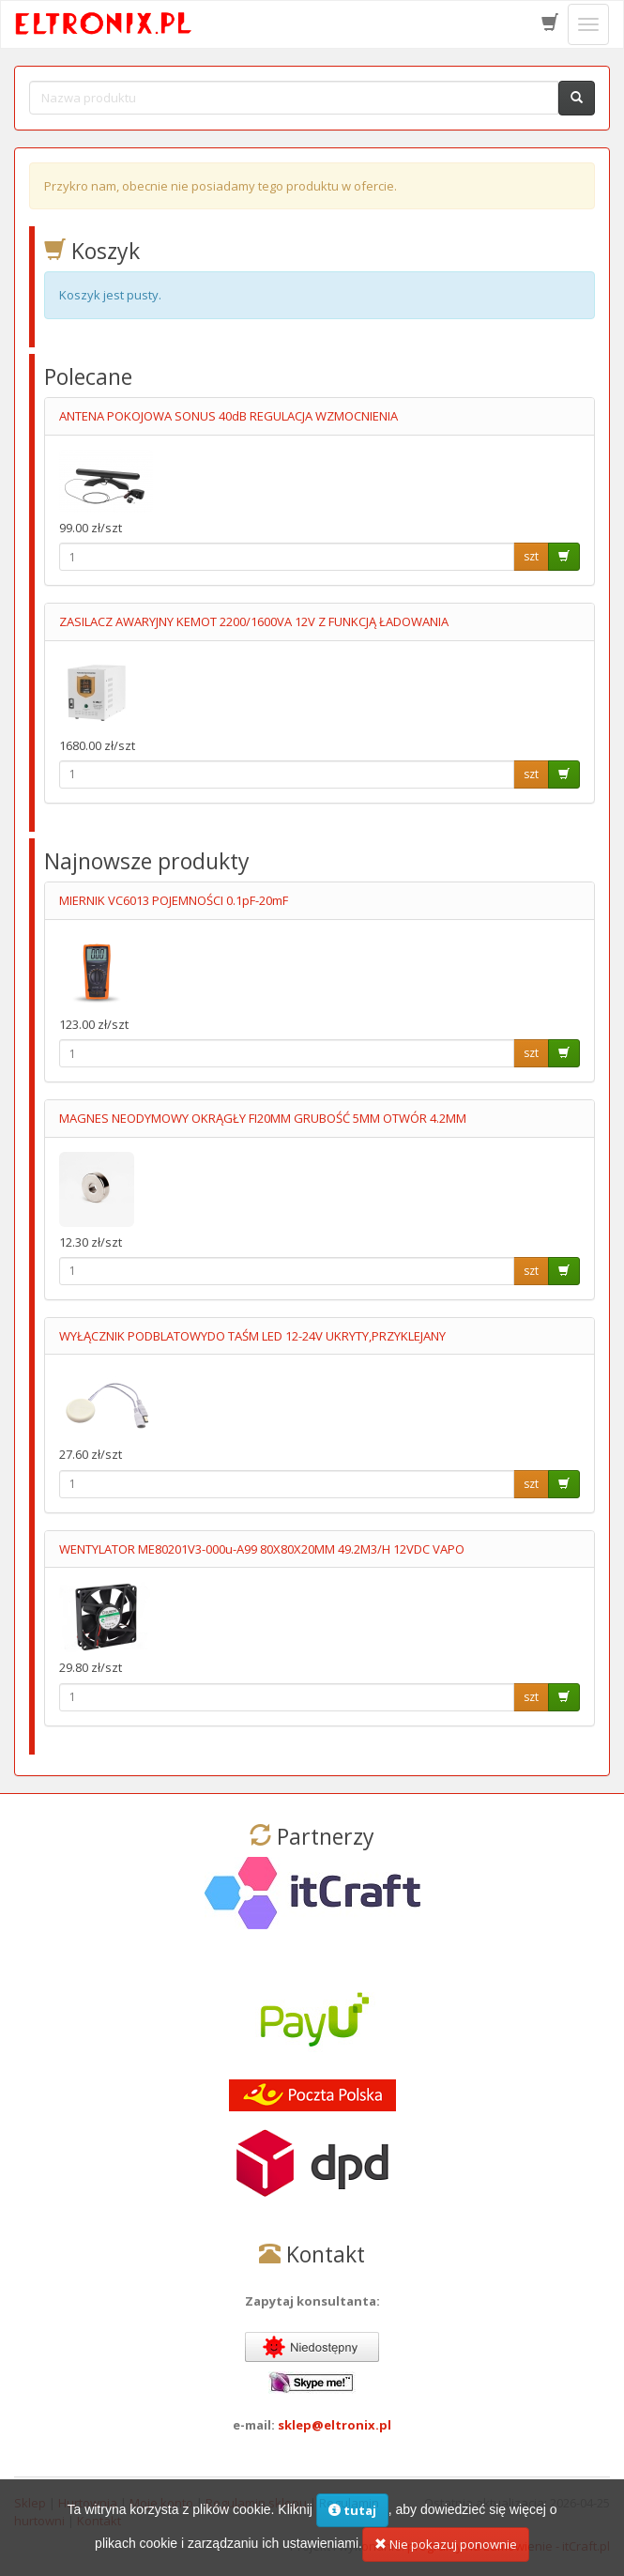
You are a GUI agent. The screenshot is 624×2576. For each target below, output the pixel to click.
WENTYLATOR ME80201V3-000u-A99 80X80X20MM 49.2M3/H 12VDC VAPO (261, 1549)
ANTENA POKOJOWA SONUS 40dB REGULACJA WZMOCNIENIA (228, 415)
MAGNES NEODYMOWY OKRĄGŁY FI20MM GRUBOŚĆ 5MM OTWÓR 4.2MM (262, 1118)
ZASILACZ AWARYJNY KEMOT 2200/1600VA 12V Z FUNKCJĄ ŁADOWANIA (254, 621)
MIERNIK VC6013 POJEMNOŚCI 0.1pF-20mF (173, 900)
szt (531, 556)
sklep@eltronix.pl (334, 2424)
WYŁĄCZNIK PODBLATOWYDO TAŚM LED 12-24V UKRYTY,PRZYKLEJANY (252, 1335)
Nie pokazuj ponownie (445, 2550)
